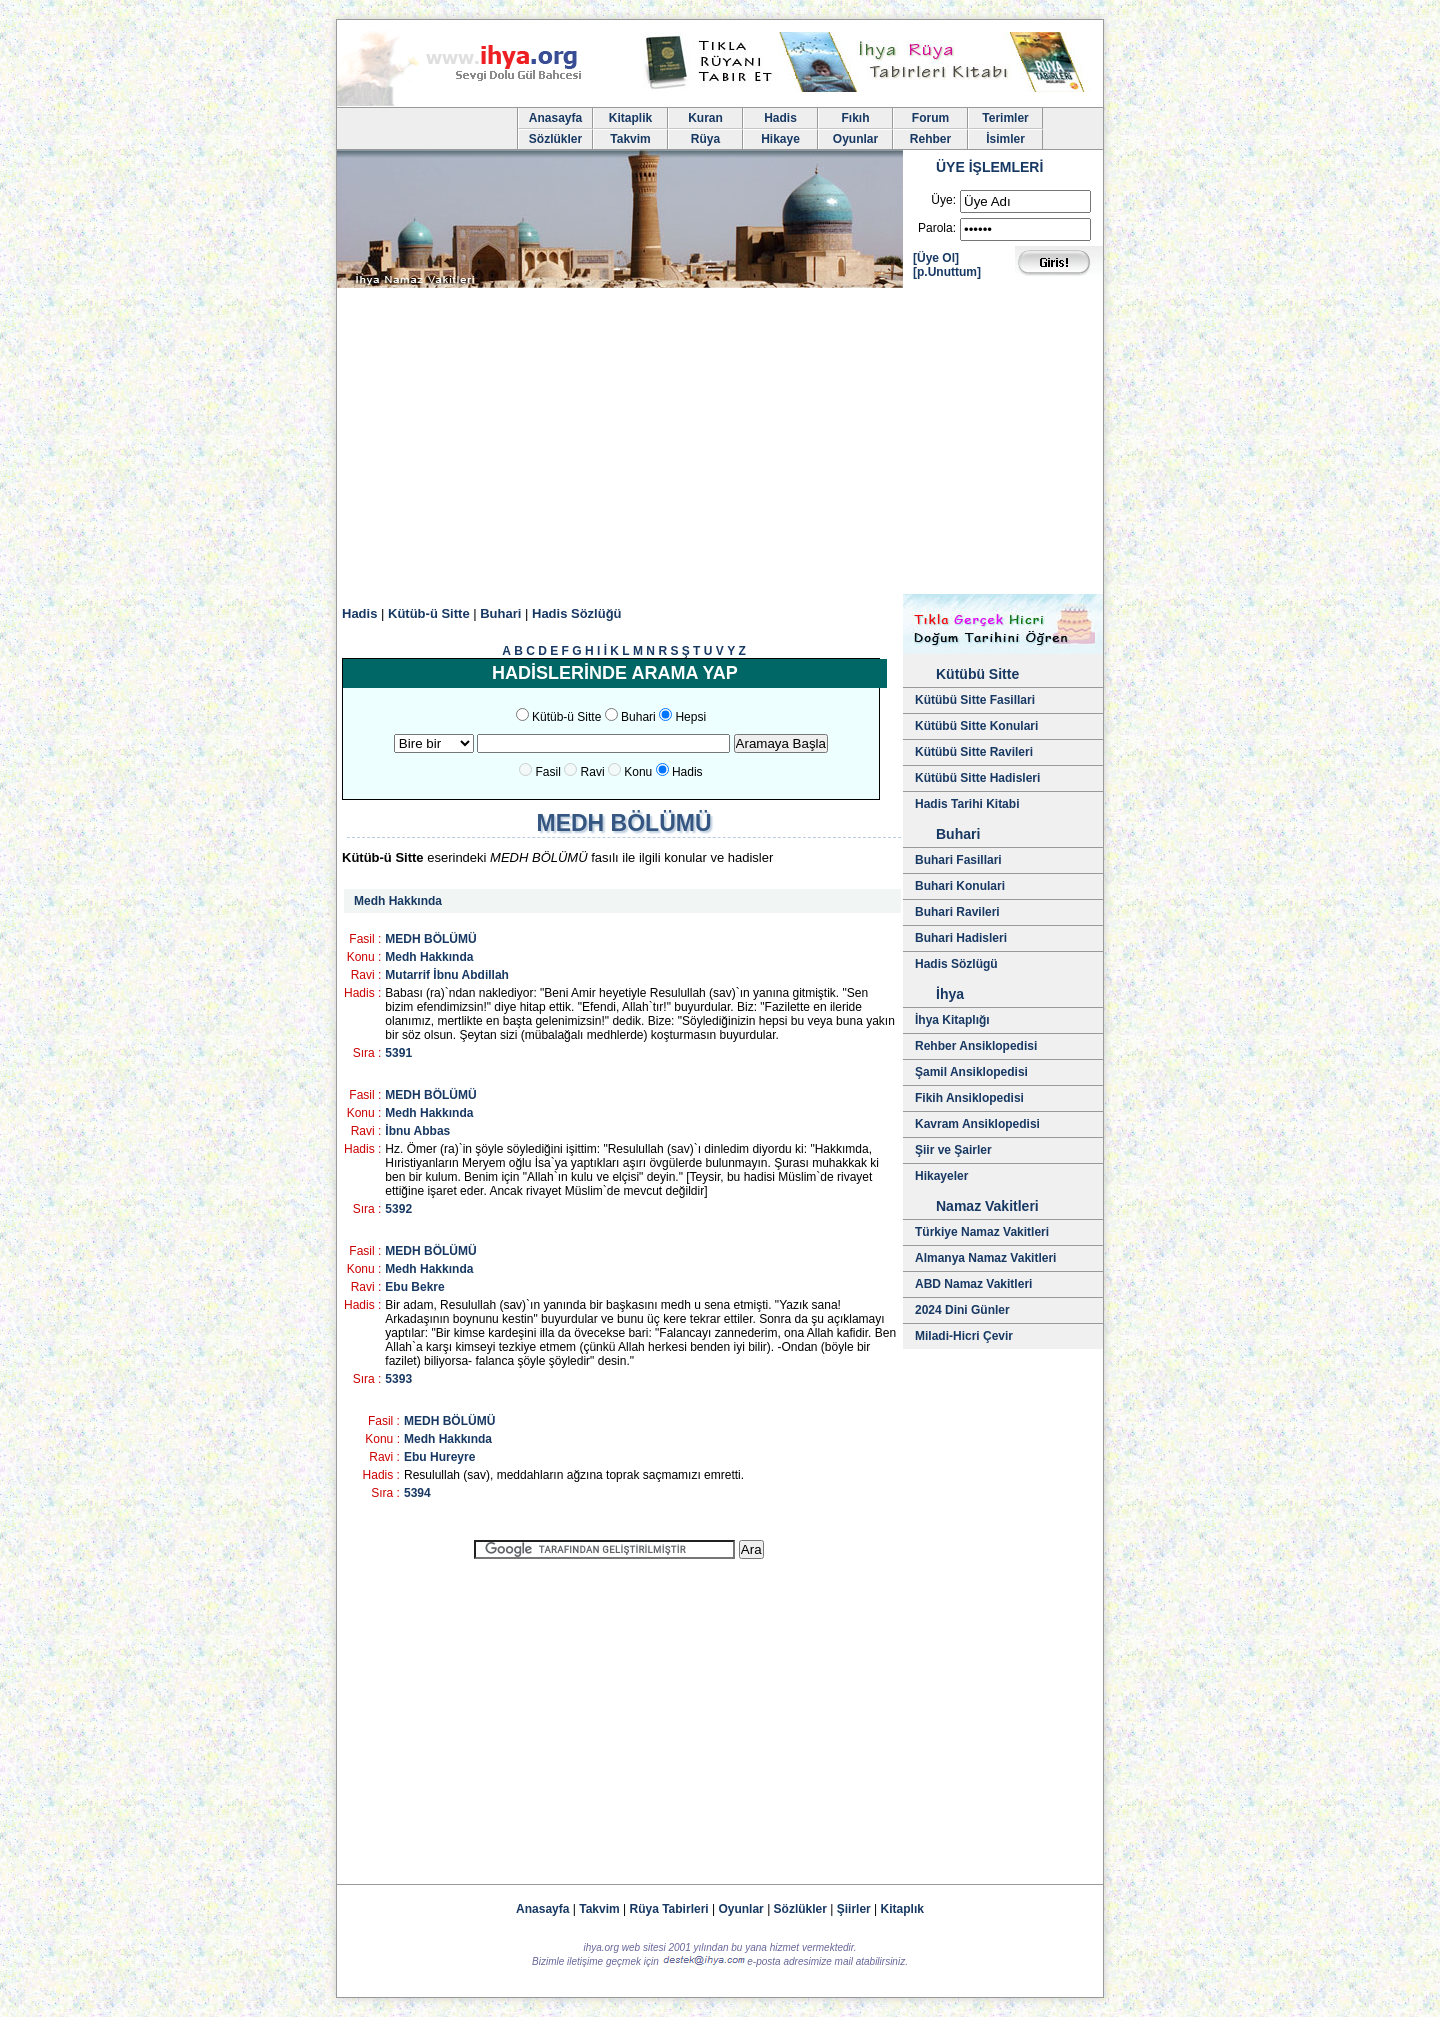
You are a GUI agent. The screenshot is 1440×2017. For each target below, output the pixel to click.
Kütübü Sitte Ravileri (974, 752)
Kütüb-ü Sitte (429, 613)
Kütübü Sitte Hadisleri (977, 778)
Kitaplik (630, 118)
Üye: (943, 200)
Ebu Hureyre (439, 1457)
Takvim (630, 139)
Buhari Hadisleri (961, 938)
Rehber (930, 139)
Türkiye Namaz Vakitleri (982, 1232)
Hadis (780, 118)
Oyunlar (855, 139)
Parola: (937, 228)
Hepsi (690, 717)
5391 (398, 1053)
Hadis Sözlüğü (577, 613)
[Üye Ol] (936, 258)
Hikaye (780, 139)
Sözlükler (555, 139)
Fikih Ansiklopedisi (969, 1098)
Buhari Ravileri (957, 912)
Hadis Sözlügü (956, 964)
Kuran (705, 118)
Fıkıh (855, 118)
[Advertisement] (720, 444)
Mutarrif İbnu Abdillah (447, 975)
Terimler (1005, 118)
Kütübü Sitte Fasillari (975, 700)
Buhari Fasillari (958, 860)
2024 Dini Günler (962, 1310)
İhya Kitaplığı (952, 1020)
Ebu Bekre (414, 1287)
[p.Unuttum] (947, 272)
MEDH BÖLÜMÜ (430, 939)
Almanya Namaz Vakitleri (985, 1258)
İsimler (1005, 139)
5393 (398, 1379)
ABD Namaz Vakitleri (973, 1284)
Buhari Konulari (960, 886)
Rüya (705, 139)
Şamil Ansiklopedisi (971, 1072)
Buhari (500, 613)
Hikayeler (941, 1176)
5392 (398, 1209)
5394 (417, 1493)
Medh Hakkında (398, 901)
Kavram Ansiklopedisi (977, 1124)
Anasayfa (555, 118)
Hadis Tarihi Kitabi (967, 804)
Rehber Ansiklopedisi (976, 1046)
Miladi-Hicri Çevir (964, 1336)
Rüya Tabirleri (669, 1909)
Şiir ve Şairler (953, 1150)
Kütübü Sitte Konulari (976, 726)
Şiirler (854, 1909)
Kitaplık (902, 1909)
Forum (930, 118)
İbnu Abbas (417, 1131)
